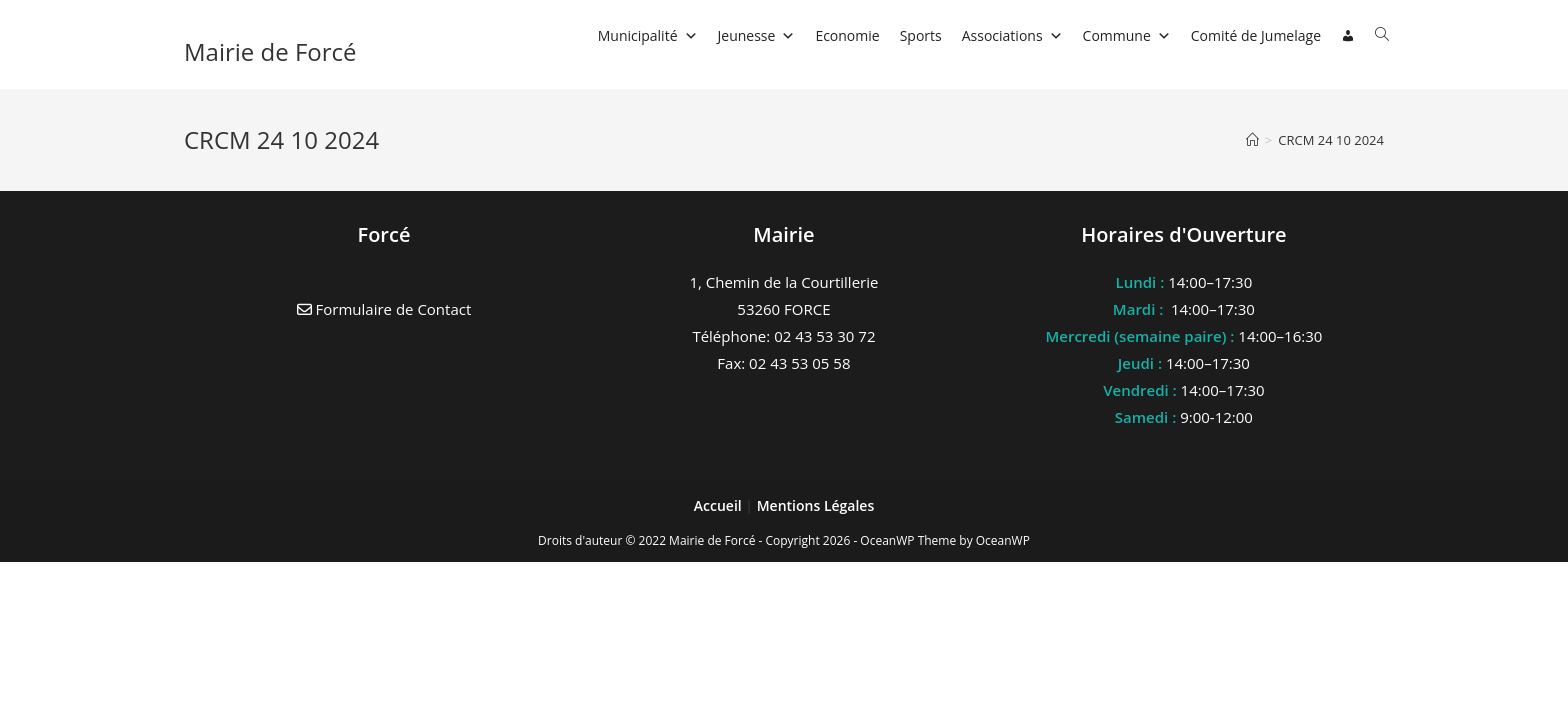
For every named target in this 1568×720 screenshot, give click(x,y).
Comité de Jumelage (1256, 35)
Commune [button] (1127, 35)
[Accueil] (1252, 140)
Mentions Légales (816, 505)
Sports (921, 35)
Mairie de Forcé (270, 51)
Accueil (720, 505)
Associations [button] (1012, 35)
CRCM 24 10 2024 (1331, 140)
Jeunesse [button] (757, 35)
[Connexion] (1348, 36)
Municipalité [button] (648, 35)
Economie (847, 35)
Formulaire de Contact (384, 309)
